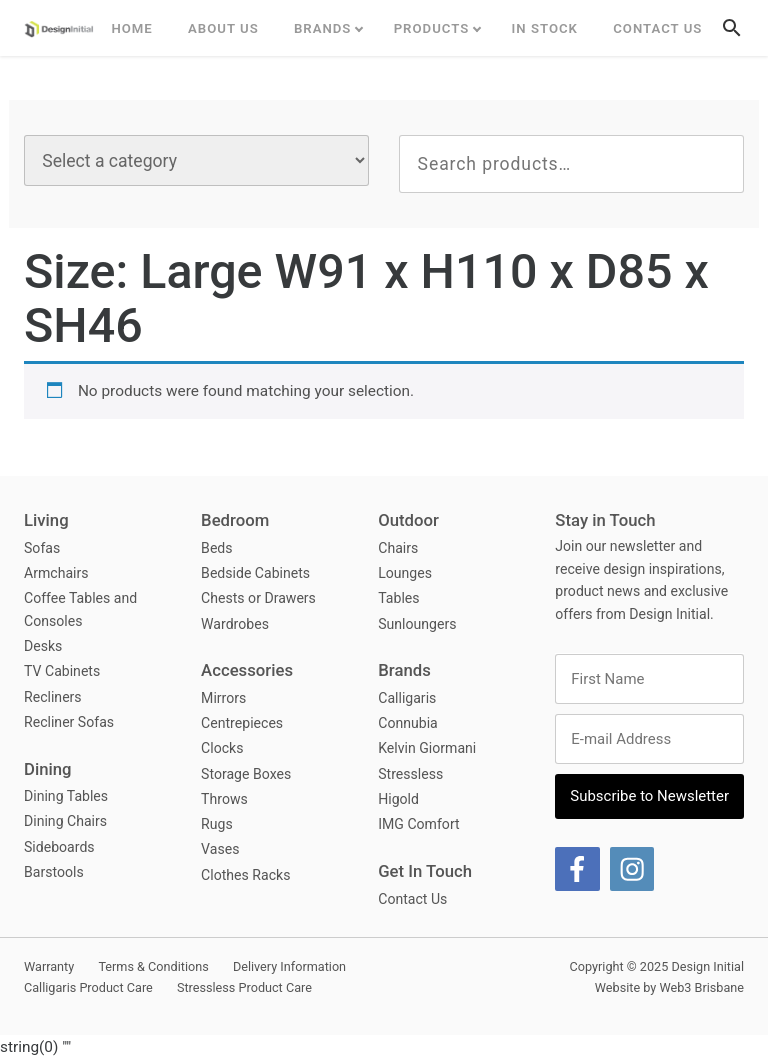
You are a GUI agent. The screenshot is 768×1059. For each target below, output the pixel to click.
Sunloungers (417, 624)
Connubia (408, 723)
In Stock (545, 28)
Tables (398, 598)
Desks (43, 646)
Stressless (410, 774)
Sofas (42, 548)
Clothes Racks (245, 875)
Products (432, 28)
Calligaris (407, 698)
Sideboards (59, 847)
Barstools (54, 872)
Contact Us (657, 28)
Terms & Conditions (153, 966)
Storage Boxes (246, 774)
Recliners (53, 697)
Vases (220, 849)
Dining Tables (66, 796)
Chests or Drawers (258, 598)
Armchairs (56, 573)
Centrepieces (242, 723)
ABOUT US (223, 28)
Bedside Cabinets (255, 573)
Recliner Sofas (69, 722)
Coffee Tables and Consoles (80, 609)
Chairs (398, 548)
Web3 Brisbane (701, 987)
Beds (216, 548)
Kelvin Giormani (427, 748)
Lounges (405, 573)
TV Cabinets (62, 671)
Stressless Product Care (244, 987)
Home (131, 28)
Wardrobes (235, 624)
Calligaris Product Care (88, 987)
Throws (224, 799)
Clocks (222, 748)
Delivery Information (289, 966)
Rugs (217, 824)
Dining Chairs (65, 821)
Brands (323, 28)
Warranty (49, 966)
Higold (398, 799)
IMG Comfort (418, 824)
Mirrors (223, 698)
